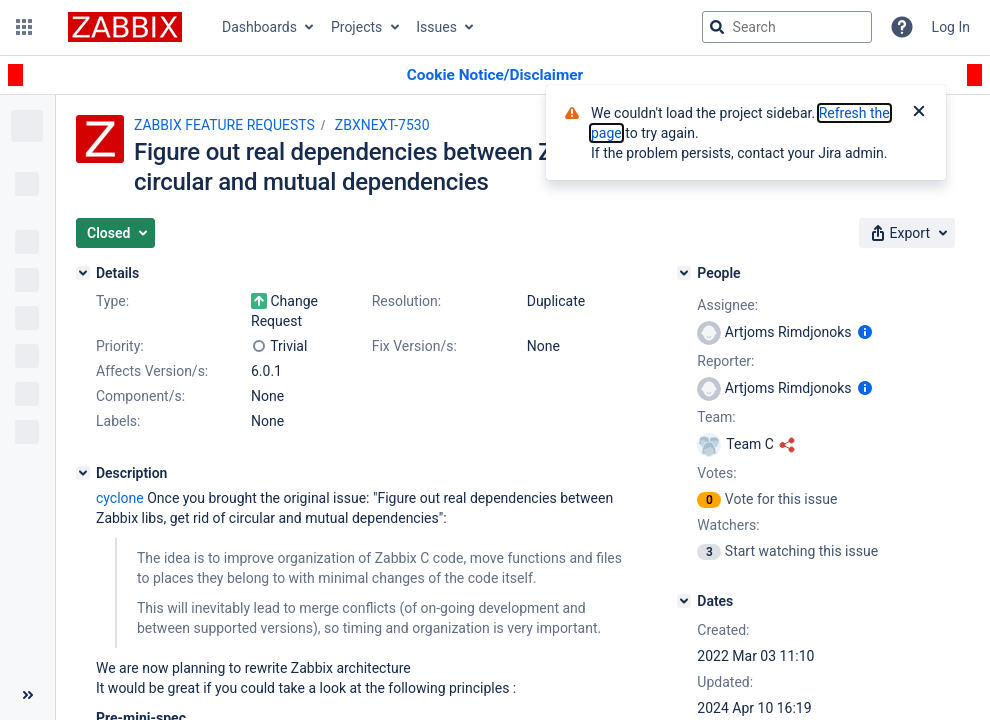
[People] (684, 273)
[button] (24, 27)
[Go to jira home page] (125, 27)
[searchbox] (787, 27)
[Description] (83, 473)
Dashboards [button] (259, 27)
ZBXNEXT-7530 (382, 125)
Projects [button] (356, 27)
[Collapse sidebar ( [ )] (27, 695)
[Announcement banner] (495, 75)
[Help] (902, 27)
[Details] (83, 273)
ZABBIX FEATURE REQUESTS (224, 125)
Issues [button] (436, 27)
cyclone (120, 498)
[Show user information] (865, 332)
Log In (951, 27)
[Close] (919, 113)
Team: (716, 417)
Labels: (118, 421)
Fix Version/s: (414, 346)
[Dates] (684, 601)
